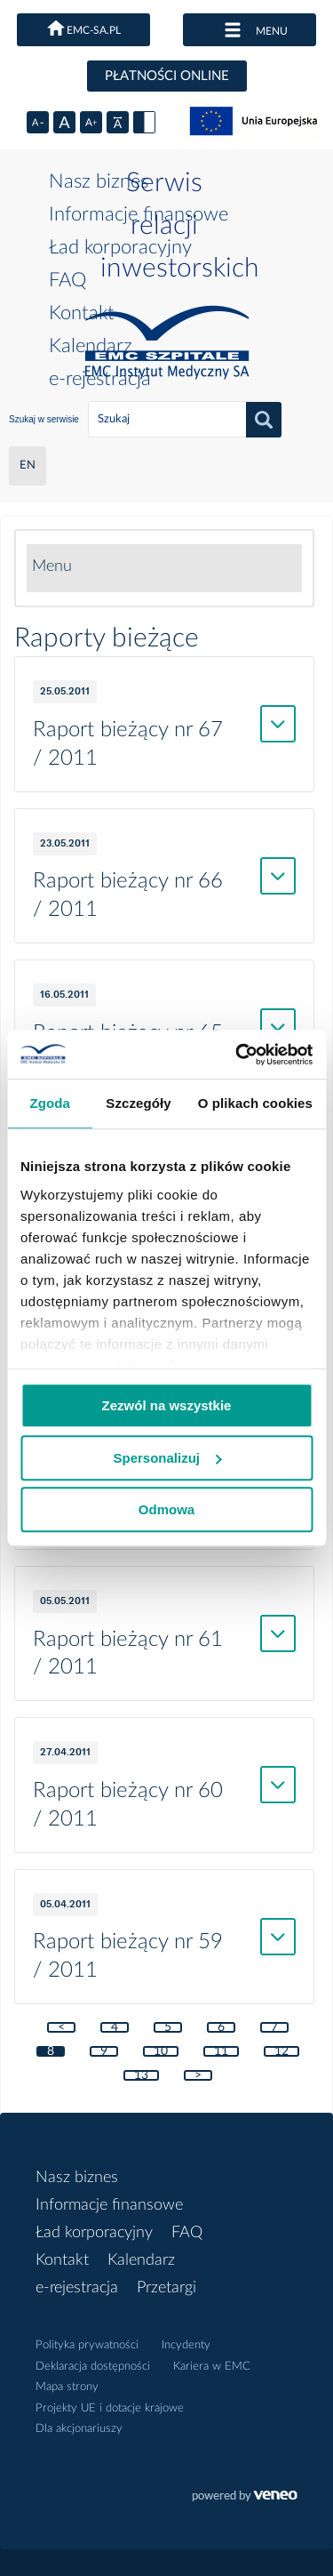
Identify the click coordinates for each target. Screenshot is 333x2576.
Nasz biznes (98, 181)
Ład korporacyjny (120, 247)
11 (221, 2051)
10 (161, 2051)
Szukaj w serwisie (44, 419)
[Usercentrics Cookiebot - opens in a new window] (237, 1054)
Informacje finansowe (138, 214)
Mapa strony (67, 2387)
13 (141, 2075)
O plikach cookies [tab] (255, 1103)
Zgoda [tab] (49, 1103)
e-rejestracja (100, 379)
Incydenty (186, 2345)
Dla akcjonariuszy (79, 2429)
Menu (52, 566)
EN (28, 465)
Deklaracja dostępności (93, 2366)
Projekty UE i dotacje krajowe (110, 2408)
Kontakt (82, 313)
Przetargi (166, 2288)
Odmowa (166, 1509)
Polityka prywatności (87, 2345)
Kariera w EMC (211, 2366)
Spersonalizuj (167, 1457)
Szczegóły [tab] (138, 1103)
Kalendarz (90, 346)
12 (281, 2051)
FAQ (67, 280)
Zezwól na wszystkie (167, 1405)
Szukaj (263, 419)
